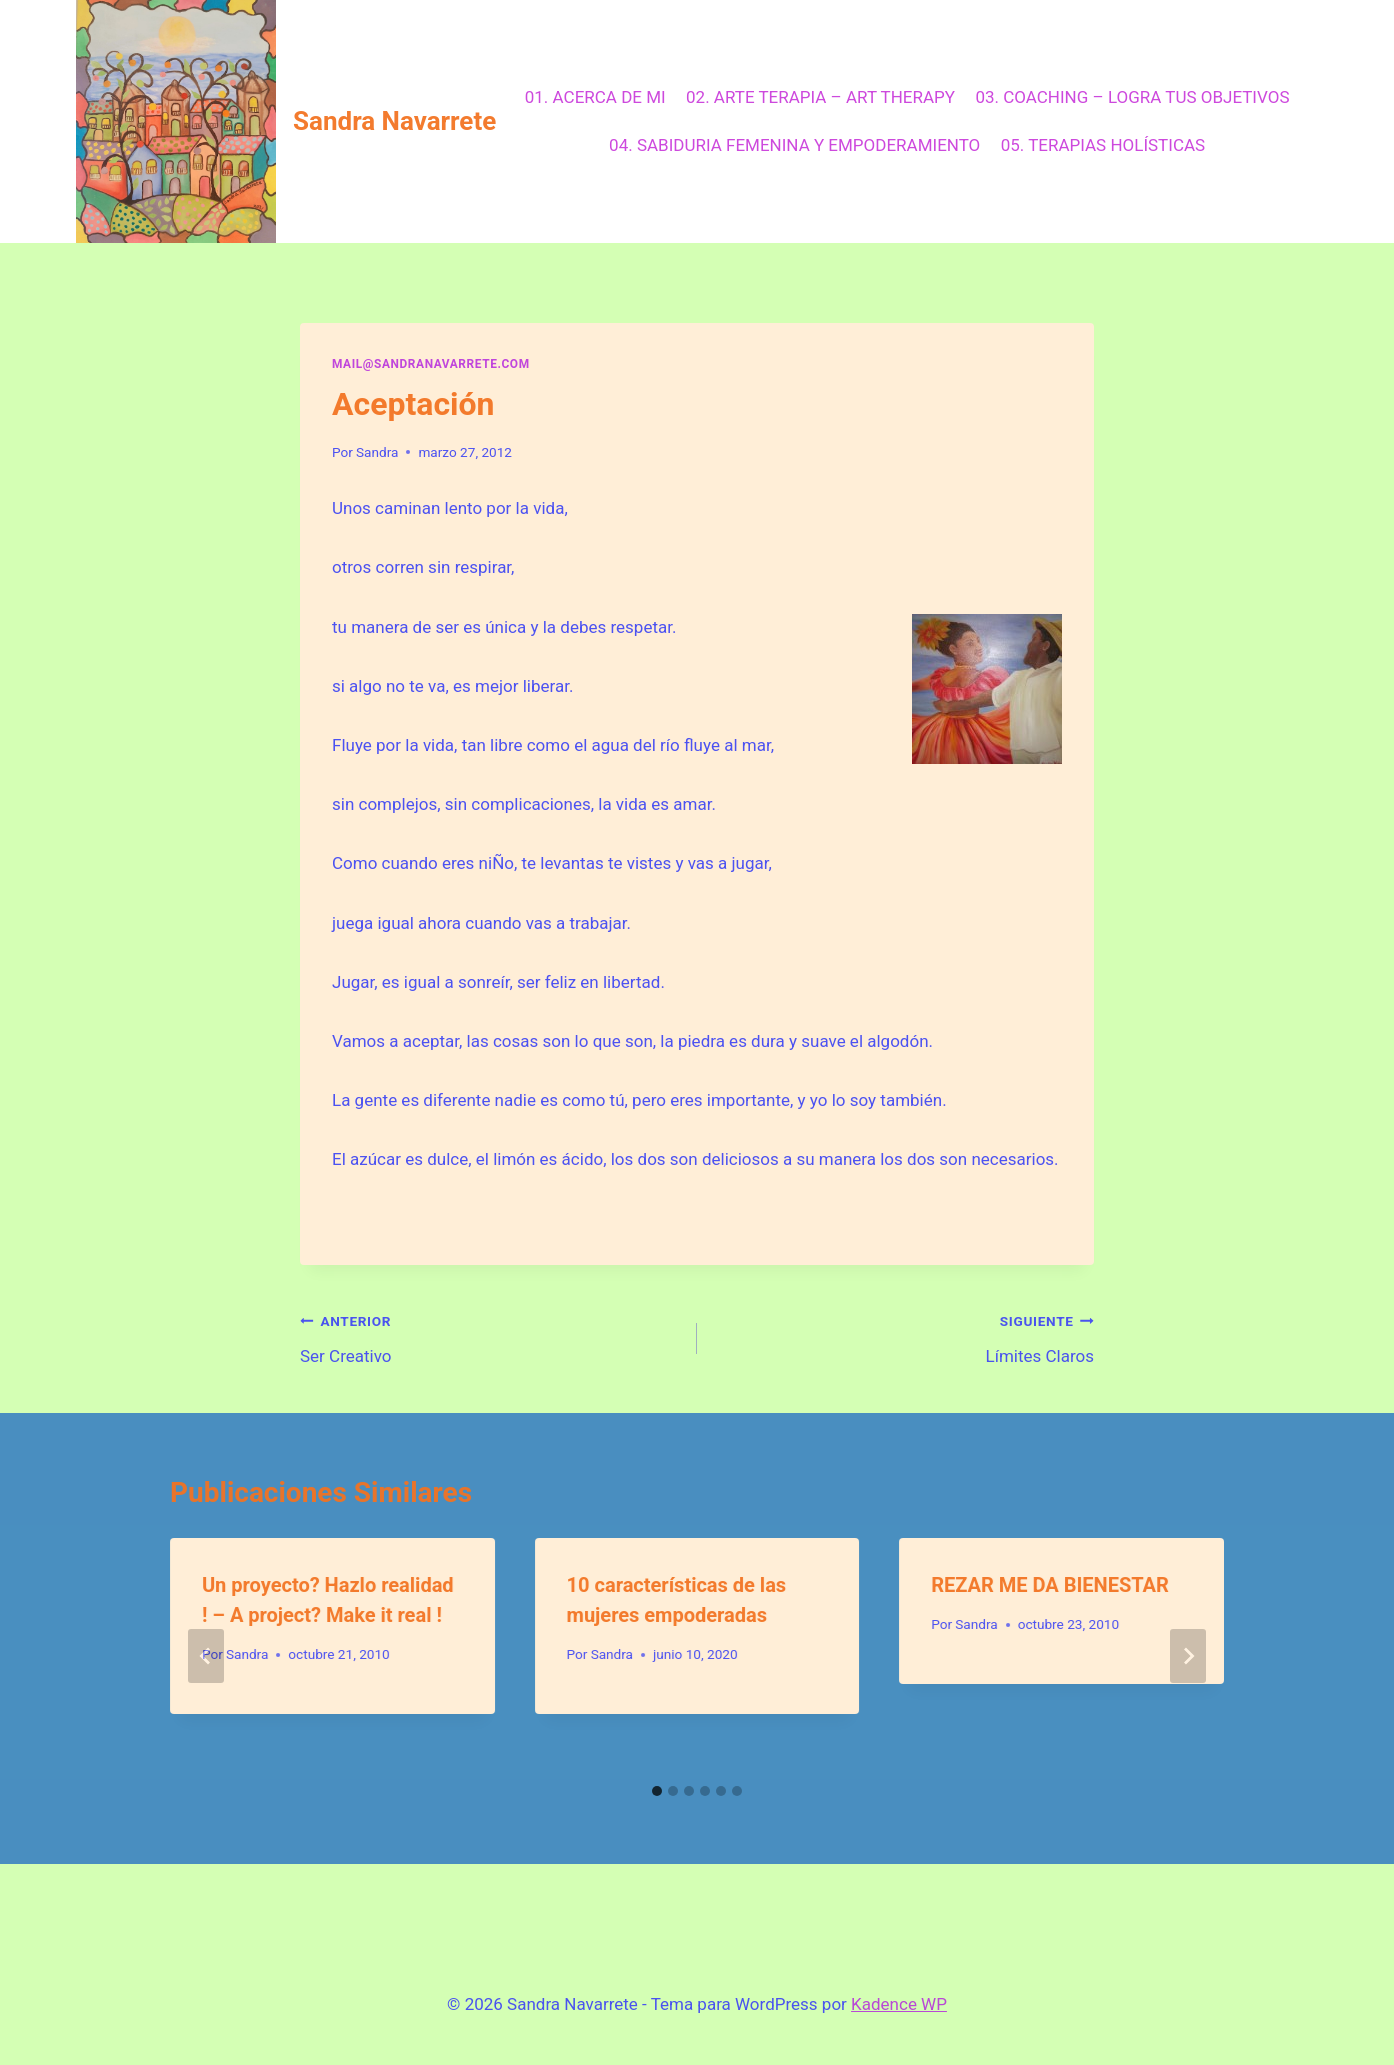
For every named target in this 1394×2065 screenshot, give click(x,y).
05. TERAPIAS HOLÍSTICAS (1103, 145)
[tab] (657, 1791)
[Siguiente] (1188, 1656)
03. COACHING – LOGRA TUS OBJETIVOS (1132, 97)
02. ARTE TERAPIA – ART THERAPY (820, 97)
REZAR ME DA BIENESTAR (1050, 1585)
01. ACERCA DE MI (595, 97)
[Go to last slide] (206, 1656)
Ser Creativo (490, 1336)
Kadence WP (899, 2004)
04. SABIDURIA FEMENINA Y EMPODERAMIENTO (794, 145)
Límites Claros (904, 1336)
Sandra (377, 452)
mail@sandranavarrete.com (431, 364)
